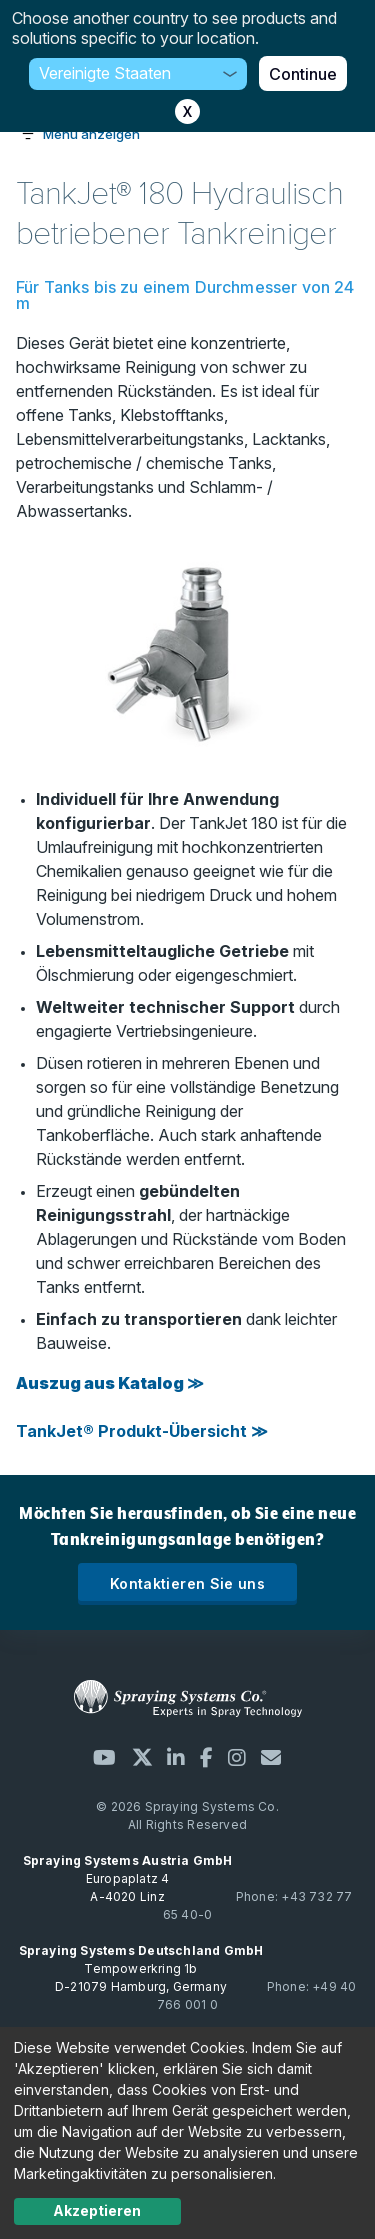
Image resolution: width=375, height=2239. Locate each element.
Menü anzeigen (91, 134)
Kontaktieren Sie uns (187, 1583)
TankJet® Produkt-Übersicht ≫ (142, 1431)
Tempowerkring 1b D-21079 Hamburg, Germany (141, 1968)
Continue (303, 74)
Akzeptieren (97, 2210)
